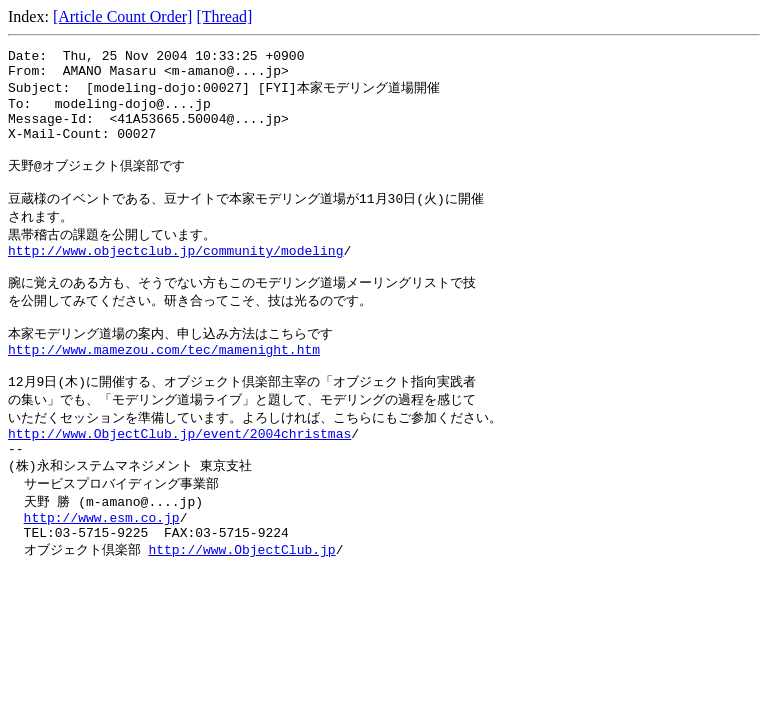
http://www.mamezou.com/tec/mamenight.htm (164, 390)
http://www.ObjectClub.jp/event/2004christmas (179, 483)
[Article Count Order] (123, 16)
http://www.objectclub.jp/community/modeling (175, 279)
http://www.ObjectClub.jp (241, 612)
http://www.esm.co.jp (102, 576)
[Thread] (224, 16)
